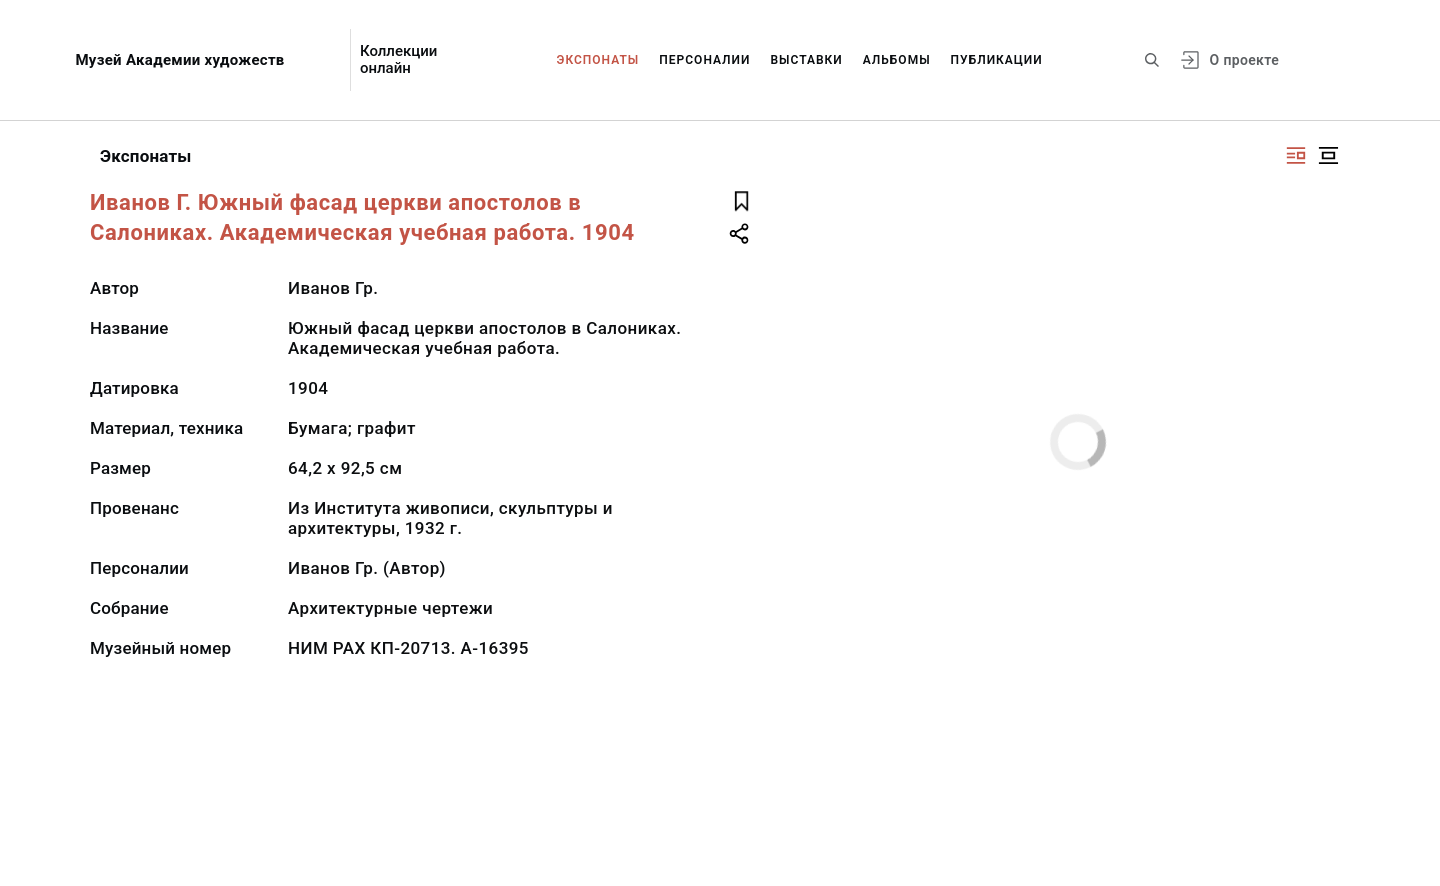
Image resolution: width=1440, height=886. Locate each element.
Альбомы (897, 60)
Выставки (806, 60)
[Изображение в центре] (1328, 155)
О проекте (1244, 60)
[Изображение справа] (1296, 155)
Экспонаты (598, 60)
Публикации (997, 60)
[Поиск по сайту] (1152, 60)
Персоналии (704, 60)
